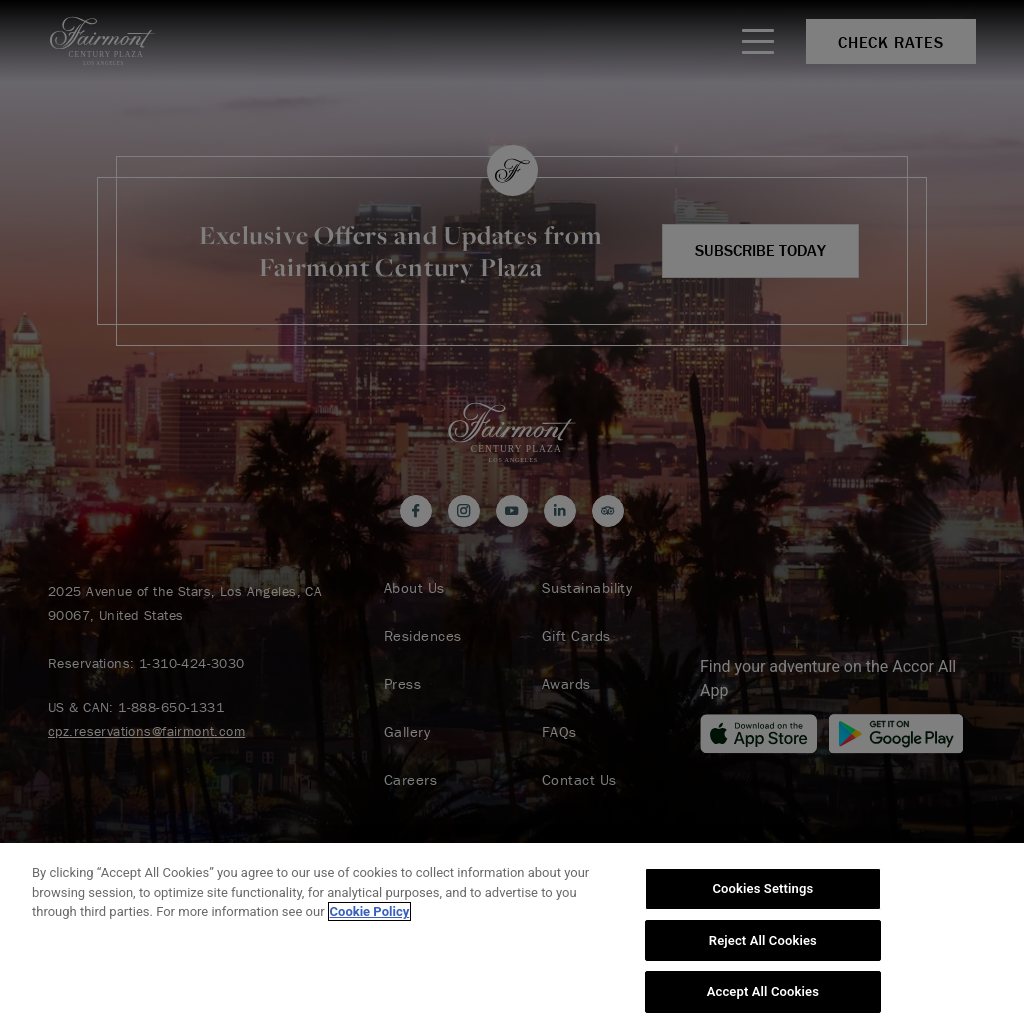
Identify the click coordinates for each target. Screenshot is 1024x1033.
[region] (512, 938)
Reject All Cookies (763, 940)
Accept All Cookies (763, 991)
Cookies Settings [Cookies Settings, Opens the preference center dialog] (762, 888)
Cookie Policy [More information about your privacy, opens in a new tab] (370, 911)
